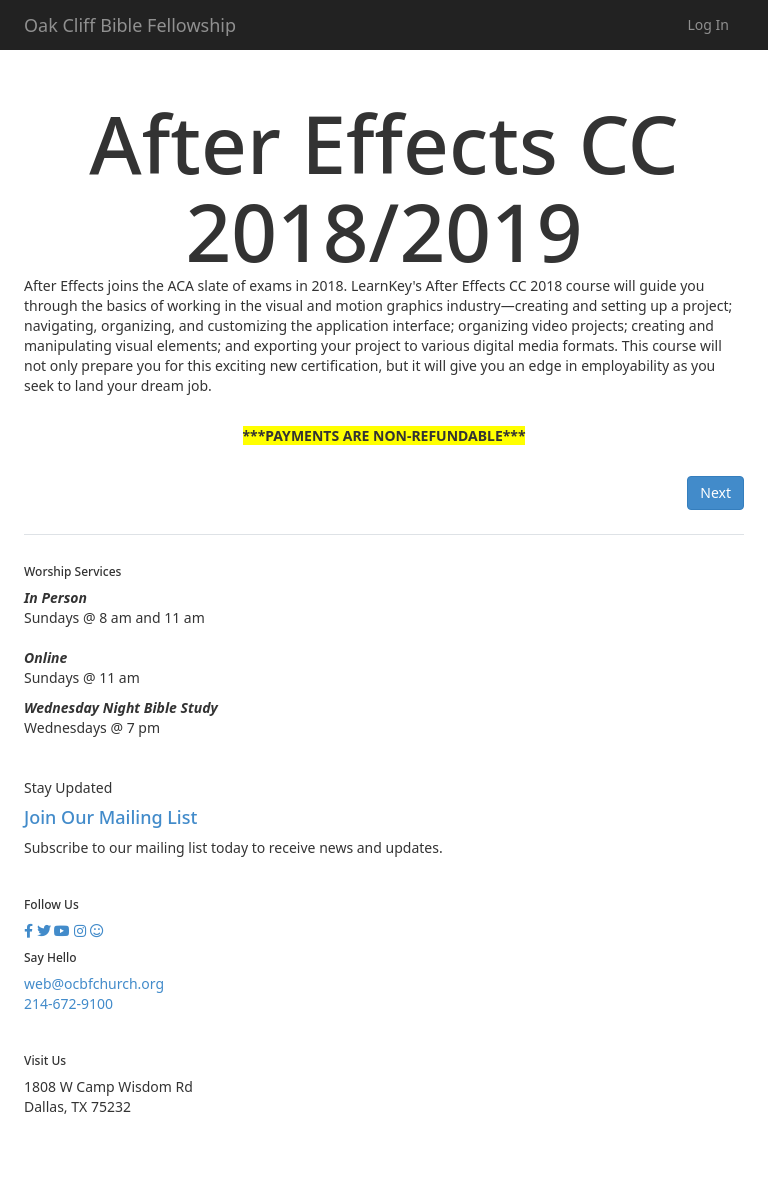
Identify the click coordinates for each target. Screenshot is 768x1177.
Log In (708, 24)
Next (715, 492)
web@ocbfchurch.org (94, 983)
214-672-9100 (68, 1003)
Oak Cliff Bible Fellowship (130, 25)
